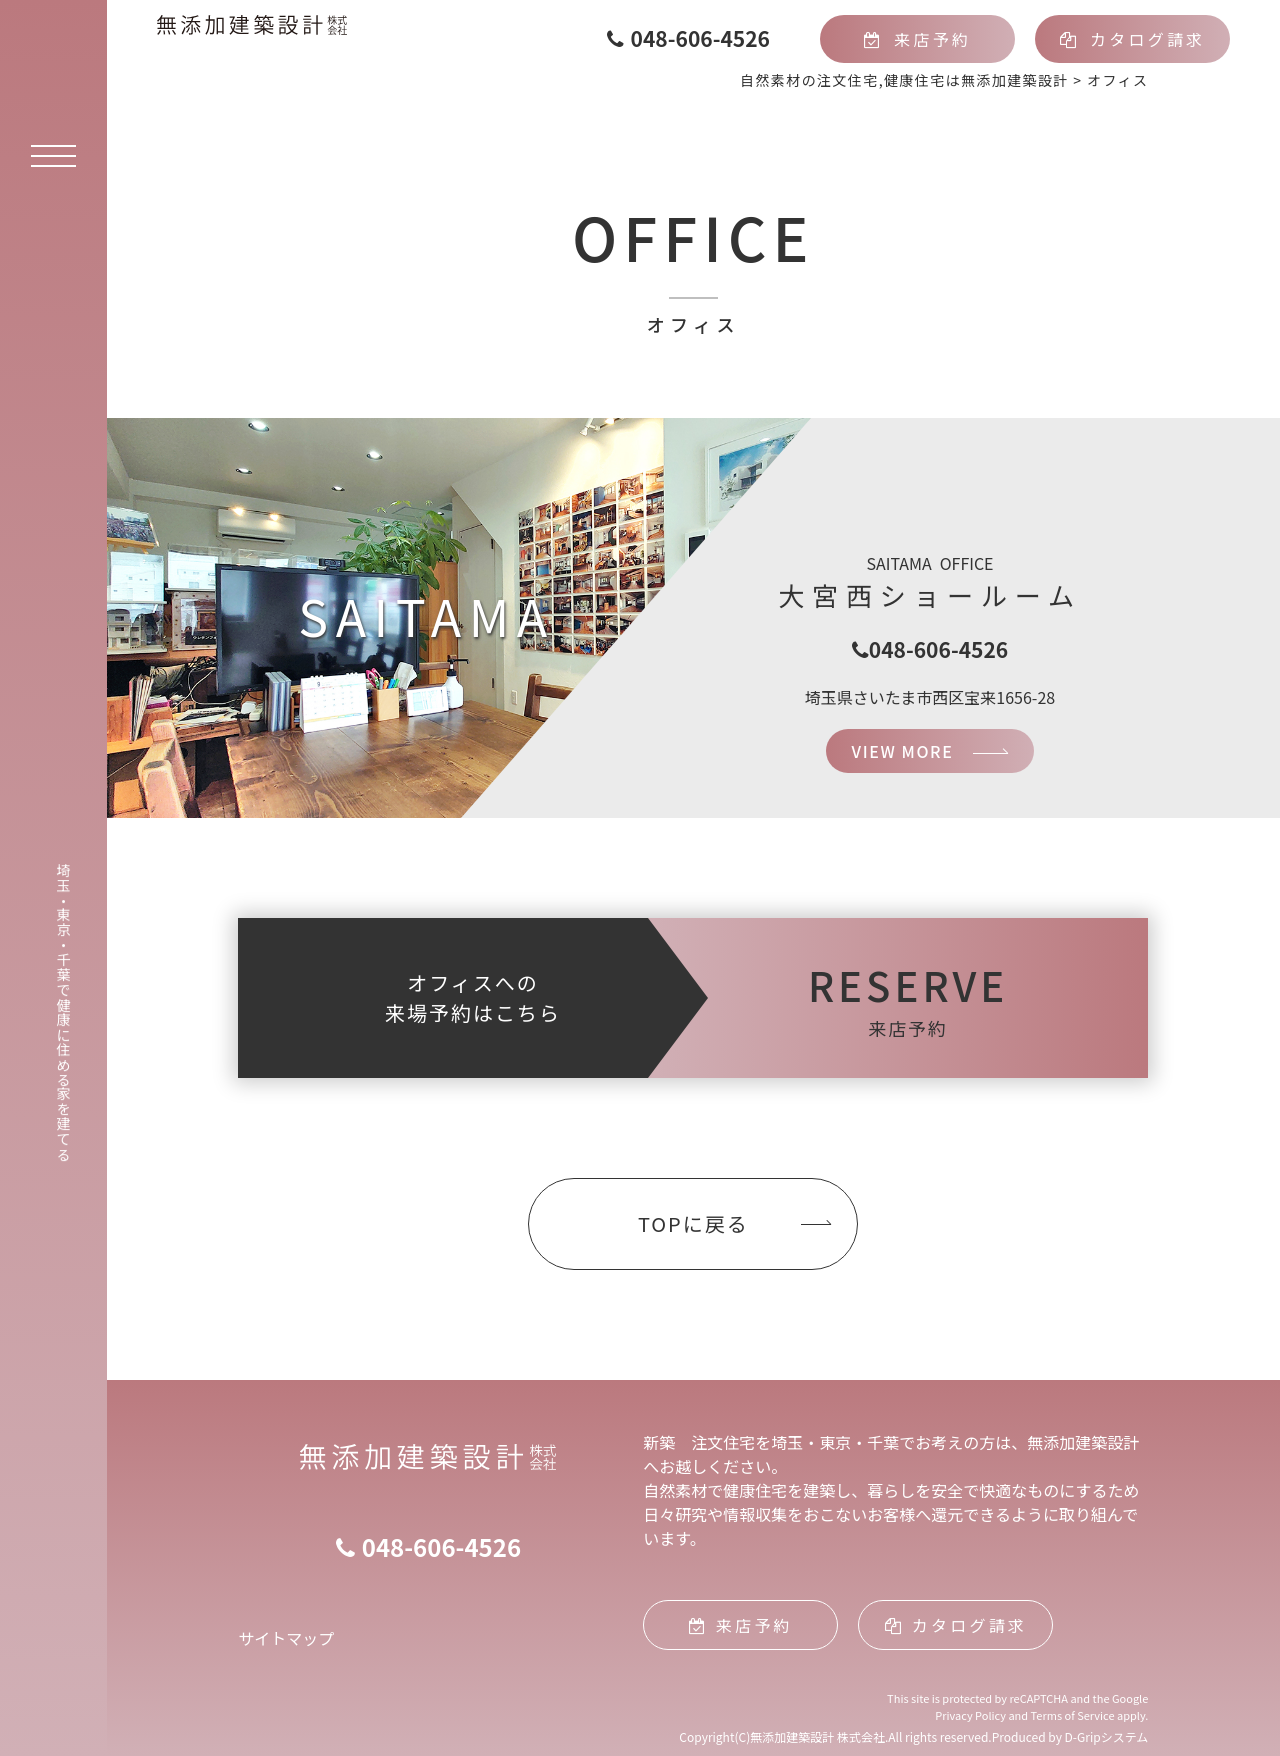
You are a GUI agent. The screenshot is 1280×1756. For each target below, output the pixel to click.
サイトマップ (286, 1638)
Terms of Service (1073, 1715)
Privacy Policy (970, 1715)
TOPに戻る (693, 1223)
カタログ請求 (1133, 39)
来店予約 (917, 39)
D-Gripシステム (1107, 1736)
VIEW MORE (903, 751)
